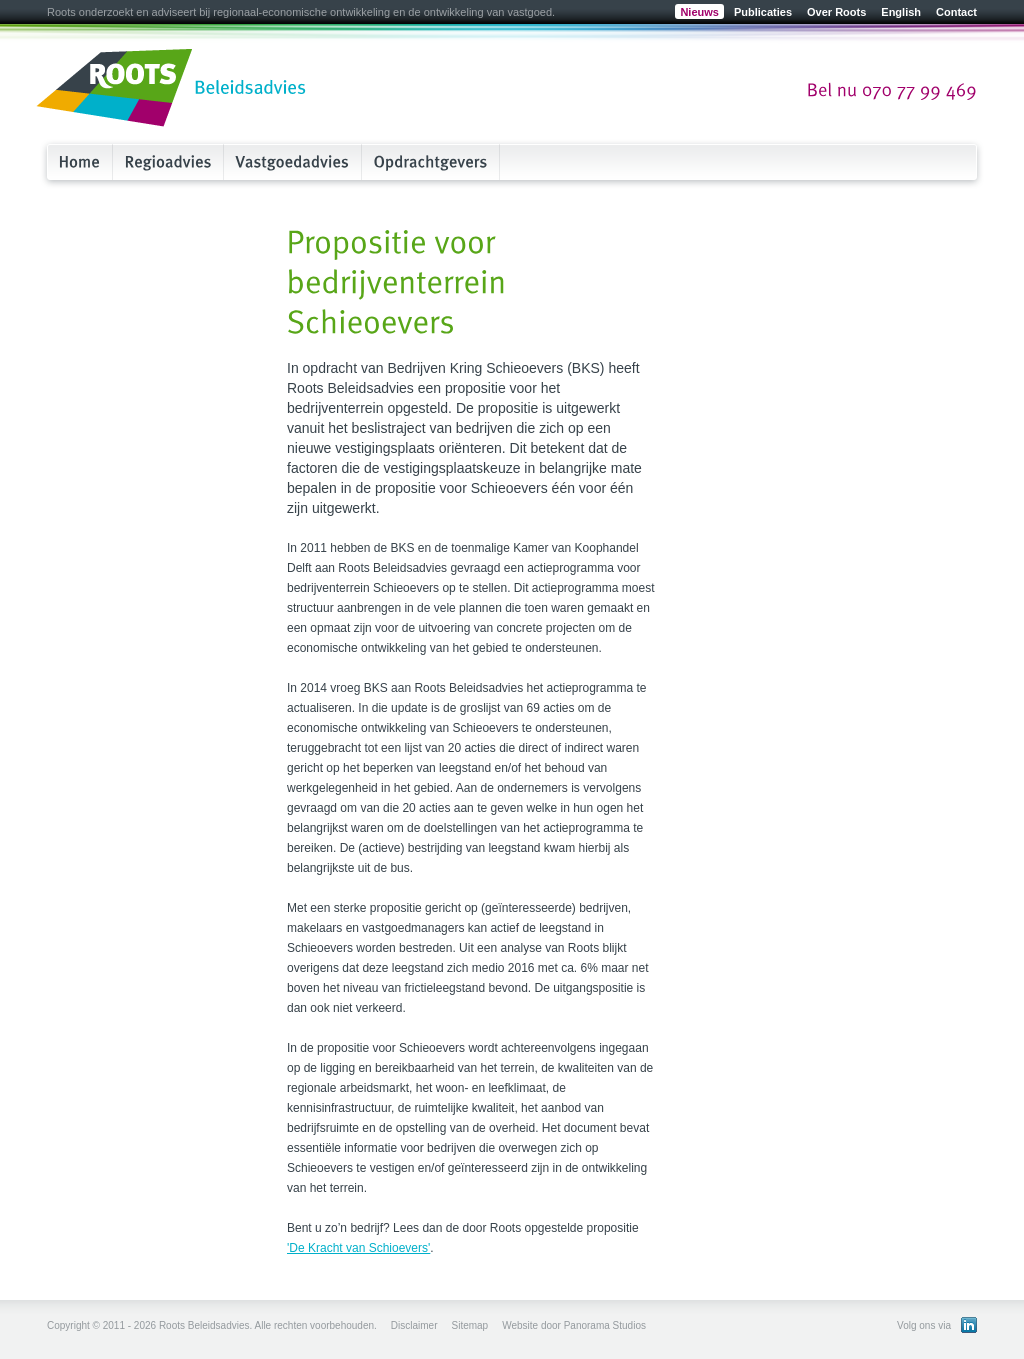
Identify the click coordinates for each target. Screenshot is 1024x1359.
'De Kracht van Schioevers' (358, 1248)
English (901, 12)
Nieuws (699, 12)
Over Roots (836, 12)
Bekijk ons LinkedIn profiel (969, 1325)
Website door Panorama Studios (574, 1325)
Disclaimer (414, 1325)
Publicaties (763, 12)
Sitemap (469, 1325)
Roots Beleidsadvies (172, 89)
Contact (956, 12)
